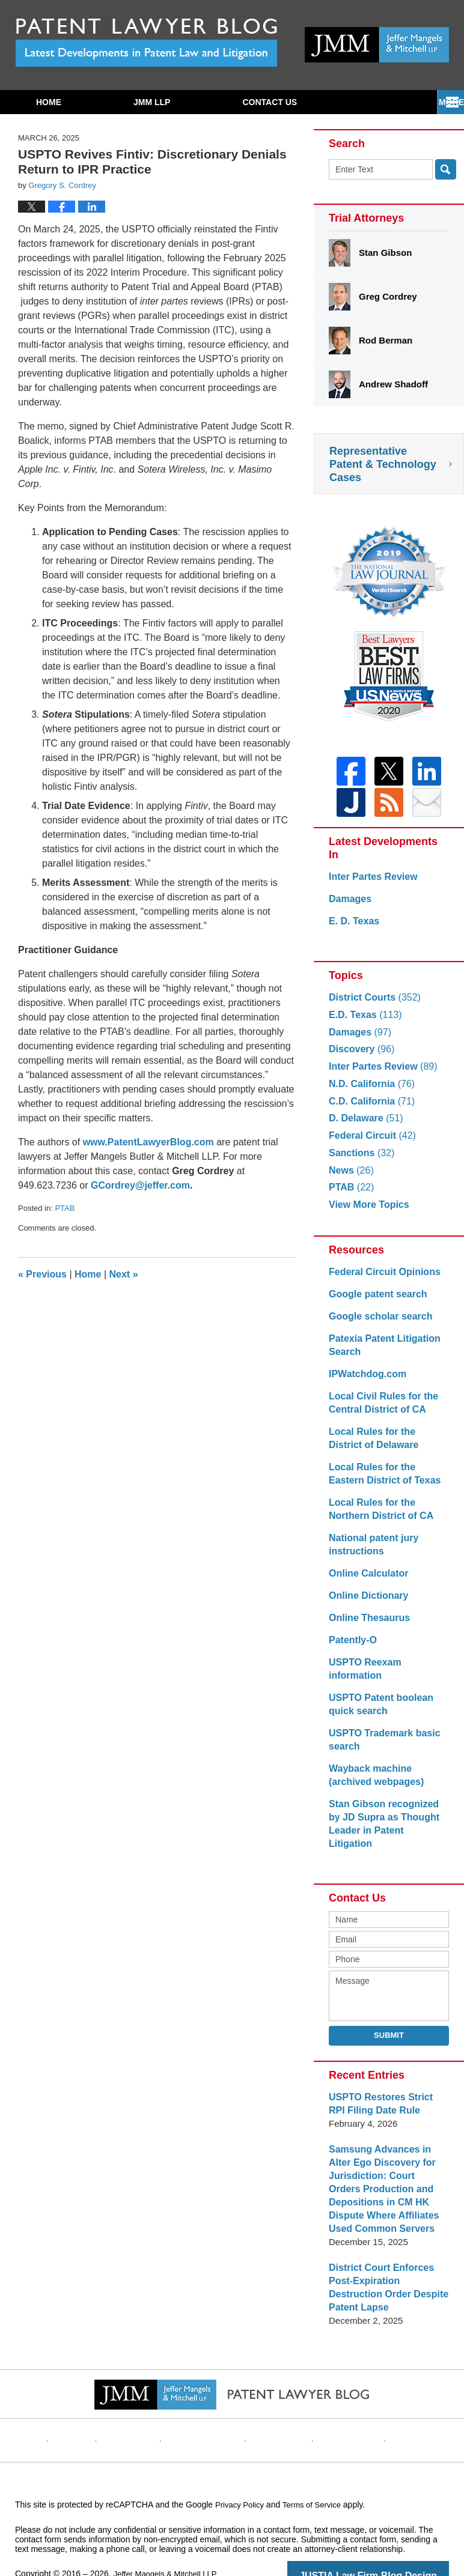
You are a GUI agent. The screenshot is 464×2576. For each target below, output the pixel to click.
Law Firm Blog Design (391, 2542)
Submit (389, 2015)
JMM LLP (151, 102)
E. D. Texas (352, 928)
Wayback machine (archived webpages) (373, 1769)
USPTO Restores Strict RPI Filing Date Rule (386, 2084)
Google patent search (375, 1301)
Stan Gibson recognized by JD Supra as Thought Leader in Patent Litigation (387, 1811)
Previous (42, 1274)
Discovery (360, 1056)
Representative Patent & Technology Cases (382, 464)
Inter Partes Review (370, 884)
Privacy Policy (212, 2397)
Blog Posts (398, 2397)
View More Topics (366, 1212)
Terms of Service (317, 2472)
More (438, 102)
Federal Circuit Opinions (381, 1279)
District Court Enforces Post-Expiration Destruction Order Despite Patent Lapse (388, 2261)
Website (96, 2397)
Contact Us (269, 102)
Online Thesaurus (367, 1625)
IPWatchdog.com (365, 1381)
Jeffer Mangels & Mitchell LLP (169, 2541)
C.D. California (369, 1108)
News (350, 1177)
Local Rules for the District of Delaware (386, 1445)
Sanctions (360, 1160)
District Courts (372, 1004)
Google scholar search (377, 1323)
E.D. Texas (363, 1022)
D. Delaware (363, 1125)
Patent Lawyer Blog (146, 42)
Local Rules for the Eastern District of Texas (387, 1481)
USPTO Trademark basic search (381, 1733)
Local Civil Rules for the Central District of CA (380, 1410)
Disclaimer (147, 2397)
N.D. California (369, 1091)
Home (48, 102)
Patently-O (351, 1647)
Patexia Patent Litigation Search (381, 1352)
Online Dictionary (366, 1603)
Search (445, 169)
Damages (349, 906)
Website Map (337, 2397)
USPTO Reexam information (389, 1669)
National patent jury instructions (371, 1551)
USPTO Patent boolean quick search (378, 1698)
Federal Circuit (370, 1143)
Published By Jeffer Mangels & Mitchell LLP (377, 44)
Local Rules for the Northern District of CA (378, 1516)
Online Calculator (366, 1580)
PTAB (65, 1208)
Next (123, 1274)
